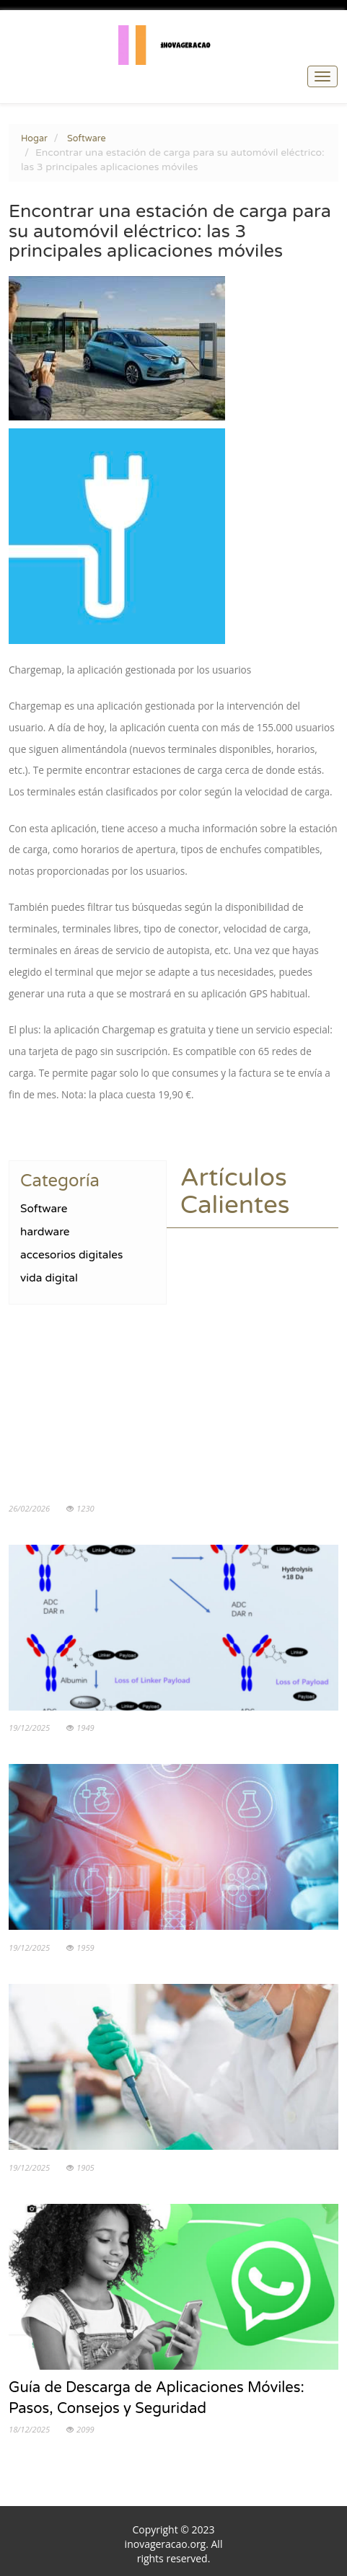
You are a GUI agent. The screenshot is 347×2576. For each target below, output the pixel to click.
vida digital (49, 1277)
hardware (45, 1231)
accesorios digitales (71, 1254)
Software (86, 138)
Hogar (34, 138)
